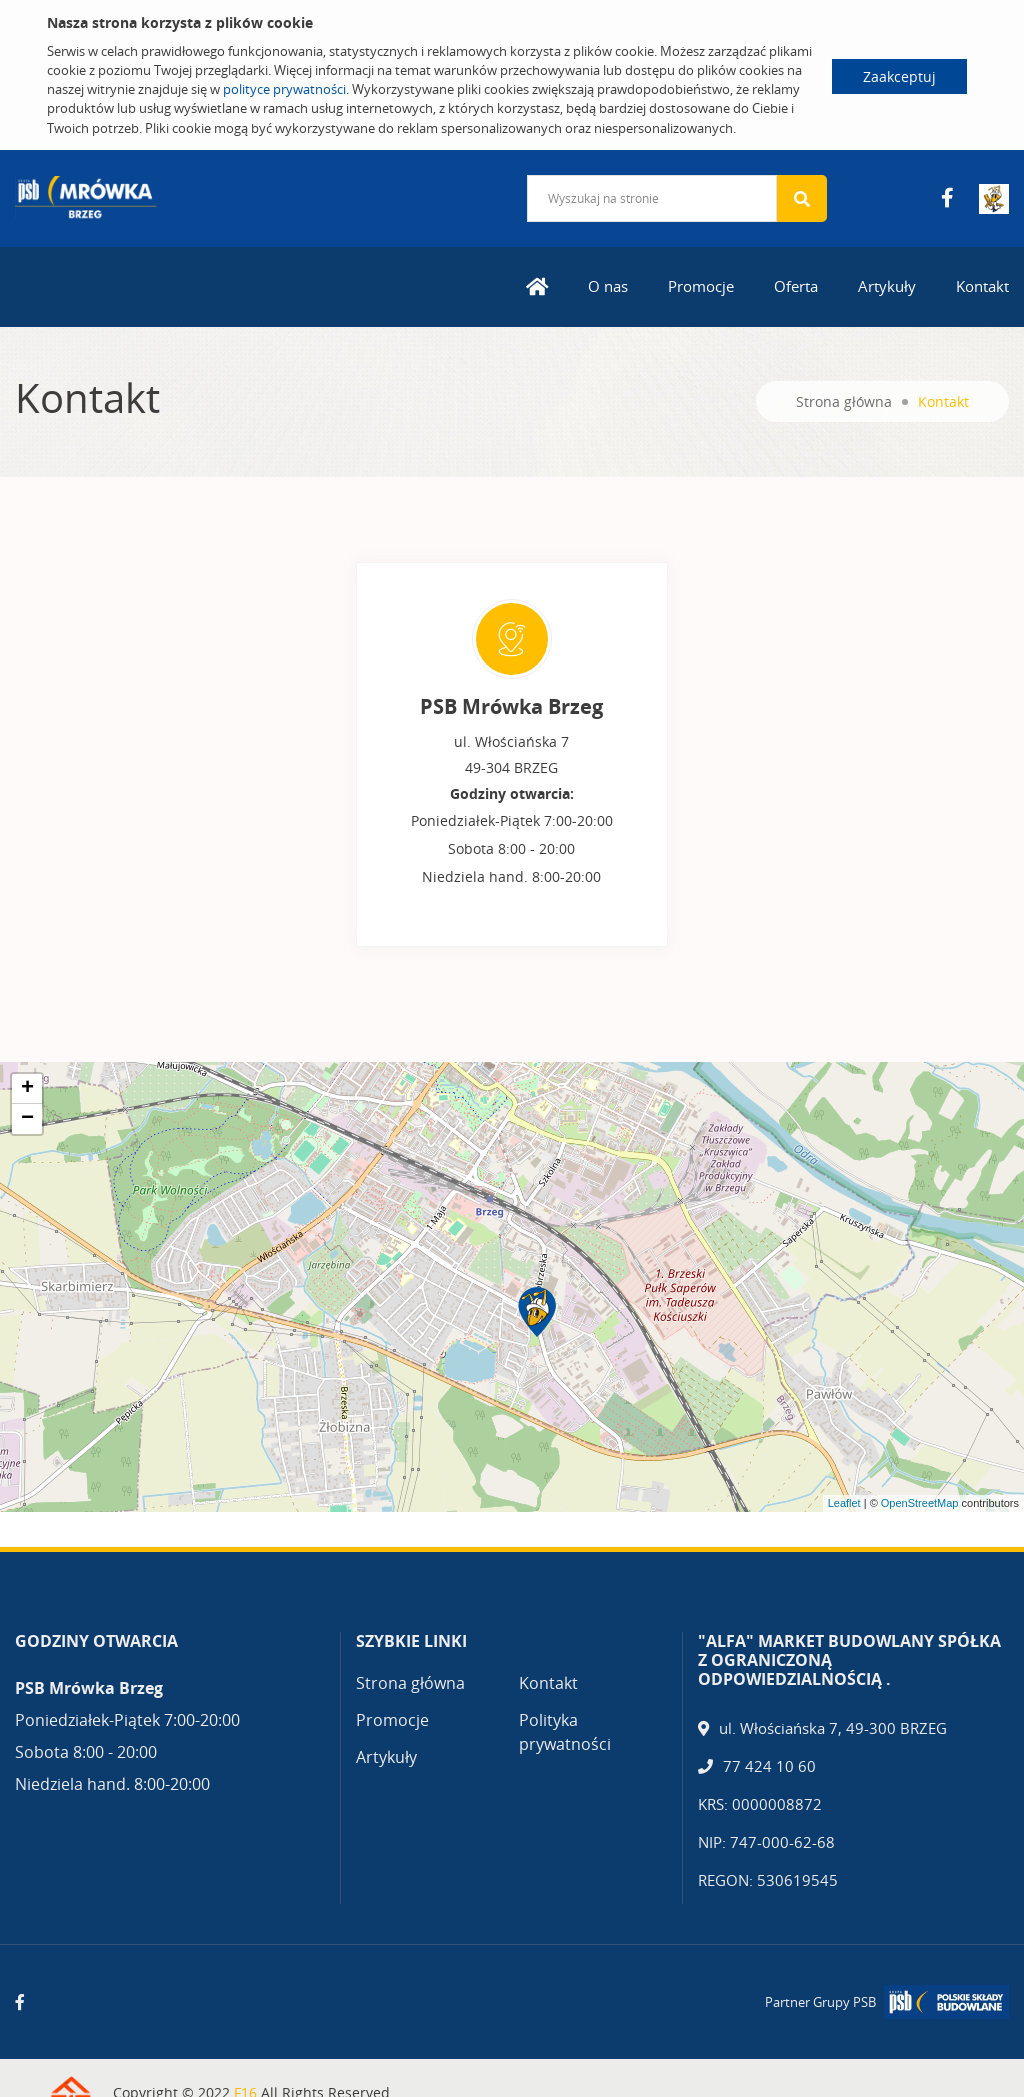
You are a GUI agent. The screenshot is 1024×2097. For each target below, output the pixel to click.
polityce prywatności (284, 89)
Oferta (796, 286)
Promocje (701, 286)
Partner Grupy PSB (820, 2002)
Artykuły (887, 286)
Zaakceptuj (899, 76)
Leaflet (844, 1503)
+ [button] (27, 1089)
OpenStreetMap (920, 1503)
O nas (608, 286)
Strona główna (844, 401)
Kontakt (982, 286)
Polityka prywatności (565, 1732)
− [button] (27, 1119)
